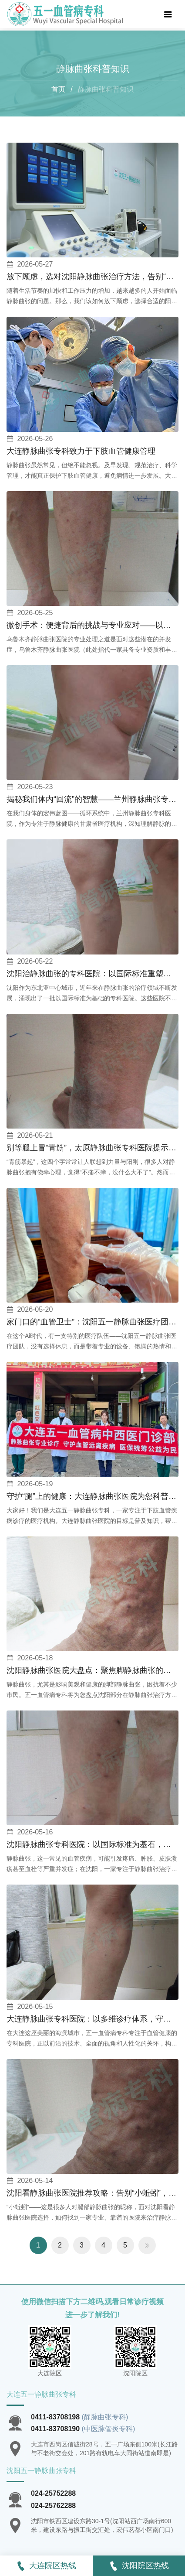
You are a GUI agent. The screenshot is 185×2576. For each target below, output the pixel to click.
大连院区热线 (46, 2566)
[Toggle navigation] (168, 14)
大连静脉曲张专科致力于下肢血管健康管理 (81, 451)
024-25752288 (53, 2493)
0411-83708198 (55, 2417)
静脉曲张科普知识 (106, 89)
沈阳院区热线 (139, 2566)
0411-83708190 (55, 2428)
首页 (58, 89)
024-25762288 (53, 2505)
